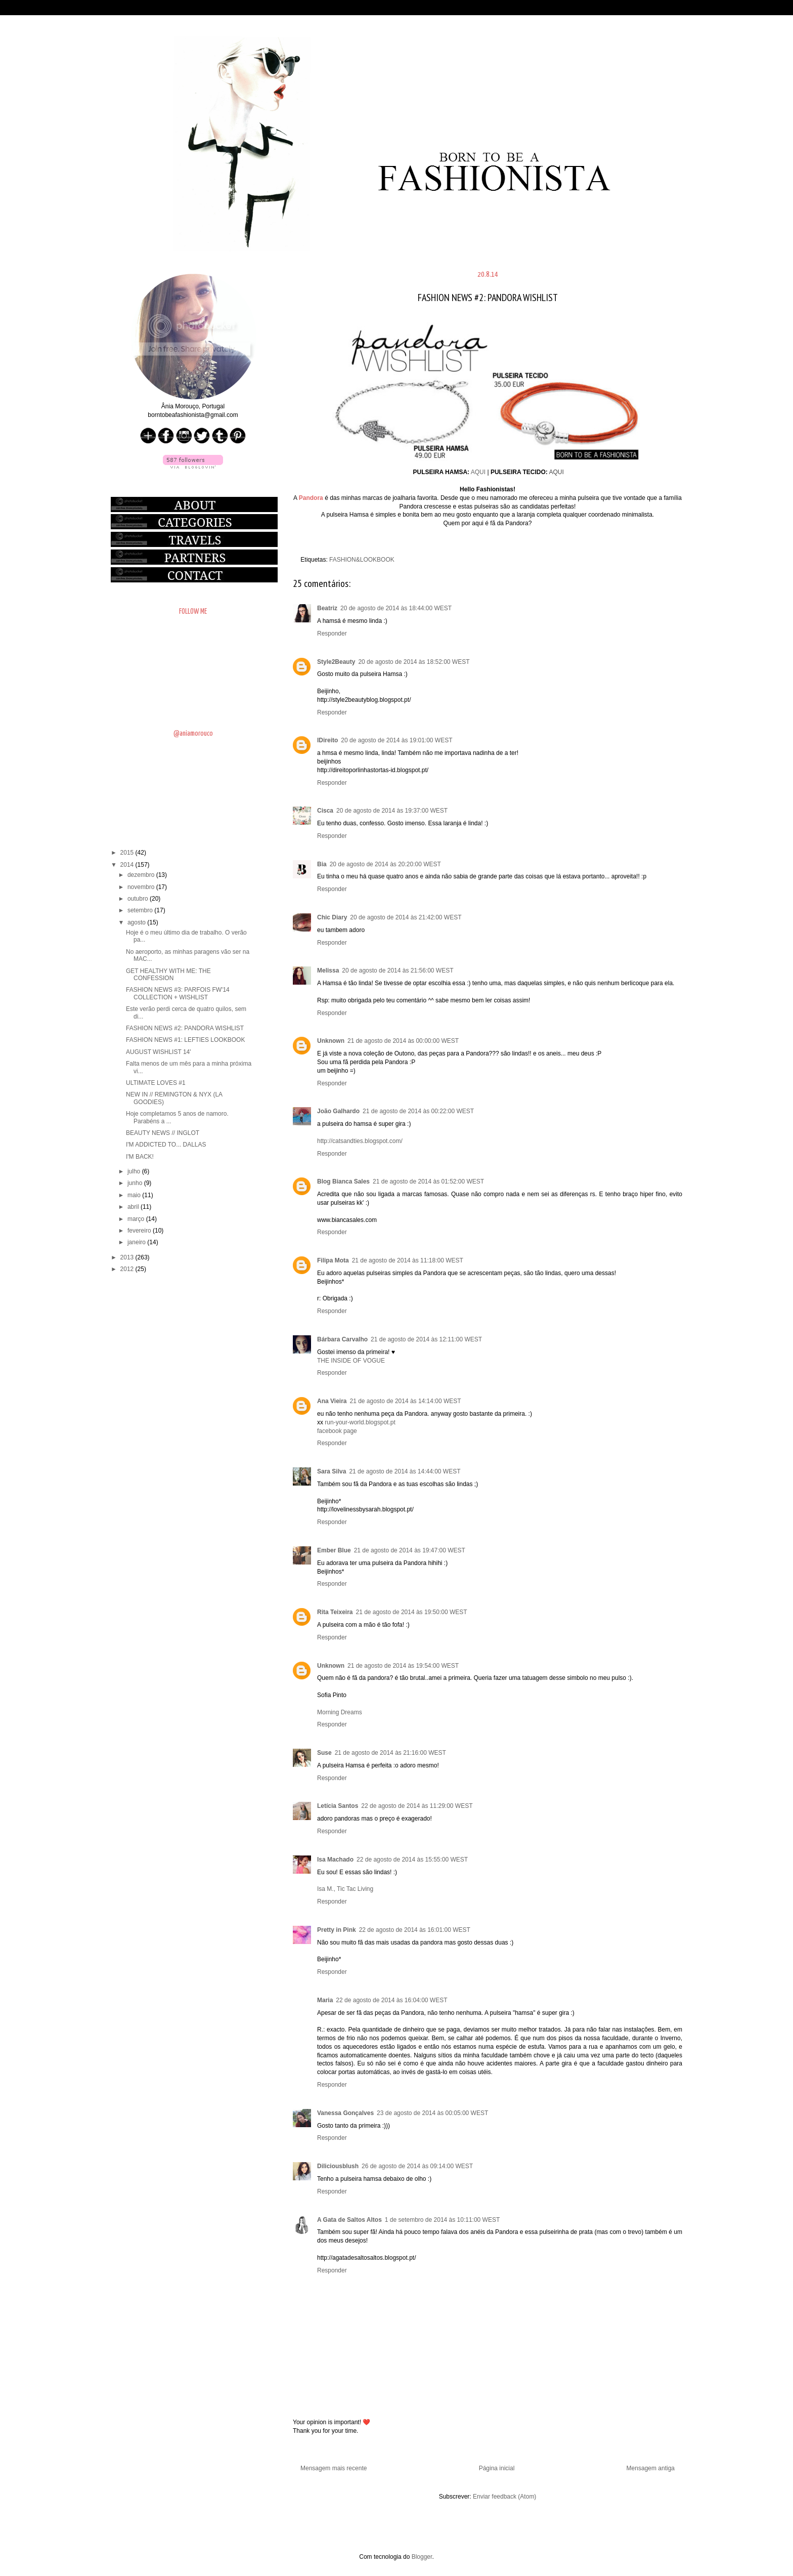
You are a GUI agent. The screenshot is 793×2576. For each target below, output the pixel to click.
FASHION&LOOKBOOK (361, 559)
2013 (128, 1257)
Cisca (325, 810)
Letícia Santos (337, 1805)
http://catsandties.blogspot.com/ (360, 1141)
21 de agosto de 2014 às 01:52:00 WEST (428, 1181)
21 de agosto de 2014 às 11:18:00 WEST (407, 1260)
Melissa (328, 970)
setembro (140, 910)
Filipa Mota (333, 1260)
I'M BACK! (140, 1156)
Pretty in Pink (336, 1929)
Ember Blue (334, 1550)
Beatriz (327, 608)
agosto (137, 922)
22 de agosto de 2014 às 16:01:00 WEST (414, 1929)
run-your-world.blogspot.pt (360, 1422)
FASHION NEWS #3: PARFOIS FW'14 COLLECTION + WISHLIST (178, 993)
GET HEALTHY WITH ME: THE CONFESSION (168, 974)
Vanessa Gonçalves (345, 2113)
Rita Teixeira (335, 1612)
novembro (141, 887)
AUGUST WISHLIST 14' (158, 1051)
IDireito (327, 740)
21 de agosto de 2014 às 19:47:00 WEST (409, 1550)
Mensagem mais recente (333, 2468)
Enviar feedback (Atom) (504, 2496)
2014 (128, 864)
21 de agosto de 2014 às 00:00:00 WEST (403, 1040)
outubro (138, 898)
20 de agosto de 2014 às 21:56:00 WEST (397, 970)
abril (134, 1206)
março (136, 1218)
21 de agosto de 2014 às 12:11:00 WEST (426, 1339)
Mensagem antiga (651, 2468)
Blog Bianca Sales (343, 1181)
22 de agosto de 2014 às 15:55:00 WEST (412, 1859)
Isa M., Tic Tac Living (345, 1888)
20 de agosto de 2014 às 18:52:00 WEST (413, 661)
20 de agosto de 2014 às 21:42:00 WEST (405, 917)
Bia (322, 864)
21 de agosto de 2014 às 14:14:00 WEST (405, 1401)
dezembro (141, 874)
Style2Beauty (336, 661)
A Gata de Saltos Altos (349, 2219)
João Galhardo (338, 1111)
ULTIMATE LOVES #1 (156, 1082)
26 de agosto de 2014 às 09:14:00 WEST (417, 2166)
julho (134, 1171)
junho (135, 1183)
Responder (332, 633)
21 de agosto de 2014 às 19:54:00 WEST (403, 1665)
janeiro (137, 1242)
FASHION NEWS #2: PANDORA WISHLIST (185, 1028)
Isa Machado (335, 1859)
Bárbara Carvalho (342, 1339)
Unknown (330, 1040)
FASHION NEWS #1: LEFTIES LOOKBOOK (185, 1039)
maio (134, 1195)
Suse (324, 1752)
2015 (128, 852)
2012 (128, 1269)
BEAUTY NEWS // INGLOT (162, 1132)
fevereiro (140, 1230)
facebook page (337, 1430)
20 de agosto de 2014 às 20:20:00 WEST (385, 864)
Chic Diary (332, 917)
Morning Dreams (339, 1712)
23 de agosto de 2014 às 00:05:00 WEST (432, 2113)
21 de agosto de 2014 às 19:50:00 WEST (411, 1612)
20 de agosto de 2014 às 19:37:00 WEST (392, 810)
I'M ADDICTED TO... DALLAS (166, 1144)
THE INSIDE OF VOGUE (351, 1360)
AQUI (478, 472)
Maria (325, 2000)
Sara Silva (331, 1471)
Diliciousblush (338, 2166)
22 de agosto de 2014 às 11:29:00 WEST (416, 1805)
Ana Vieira (331, 1401)
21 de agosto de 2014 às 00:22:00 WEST (418, 1111)
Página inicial (497, 2468)
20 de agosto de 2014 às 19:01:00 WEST (396, 740)
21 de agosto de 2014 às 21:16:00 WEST (390, 1752)
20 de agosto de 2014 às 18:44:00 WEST (396, 608)
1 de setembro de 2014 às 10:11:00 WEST (442, 2219)
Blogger (422, 2556)
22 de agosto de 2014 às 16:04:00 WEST (391, 2000)
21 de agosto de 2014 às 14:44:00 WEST (404, 1471)
